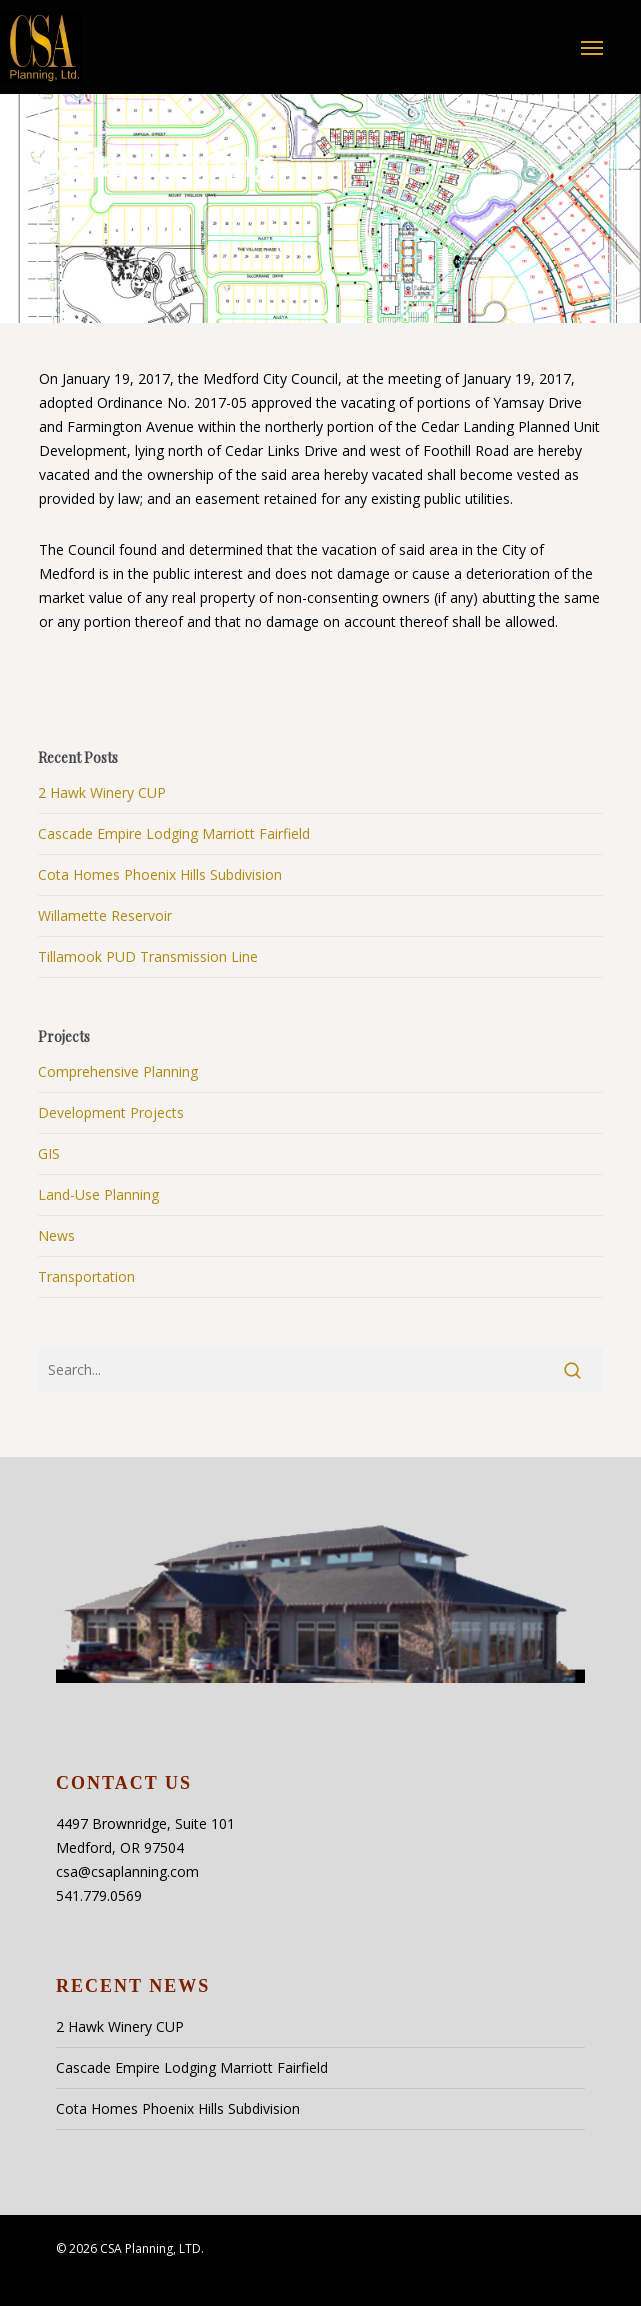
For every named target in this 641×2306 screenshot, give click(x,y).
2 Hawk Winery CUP (102, 792)
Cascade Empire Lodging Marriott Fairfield (174, 833)
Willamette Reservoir (105, 915)
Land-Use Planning (98, 1194)
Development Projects (111, 1112)
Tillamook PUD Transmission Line (148, 956)
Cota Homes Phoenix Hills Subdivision (160, 874)
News (56, 1235)
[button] (592, 47)
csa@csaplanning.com (127, 1871)
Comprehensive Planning (118, 1071)
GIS (49, 1153)
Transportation (86, 1276)
